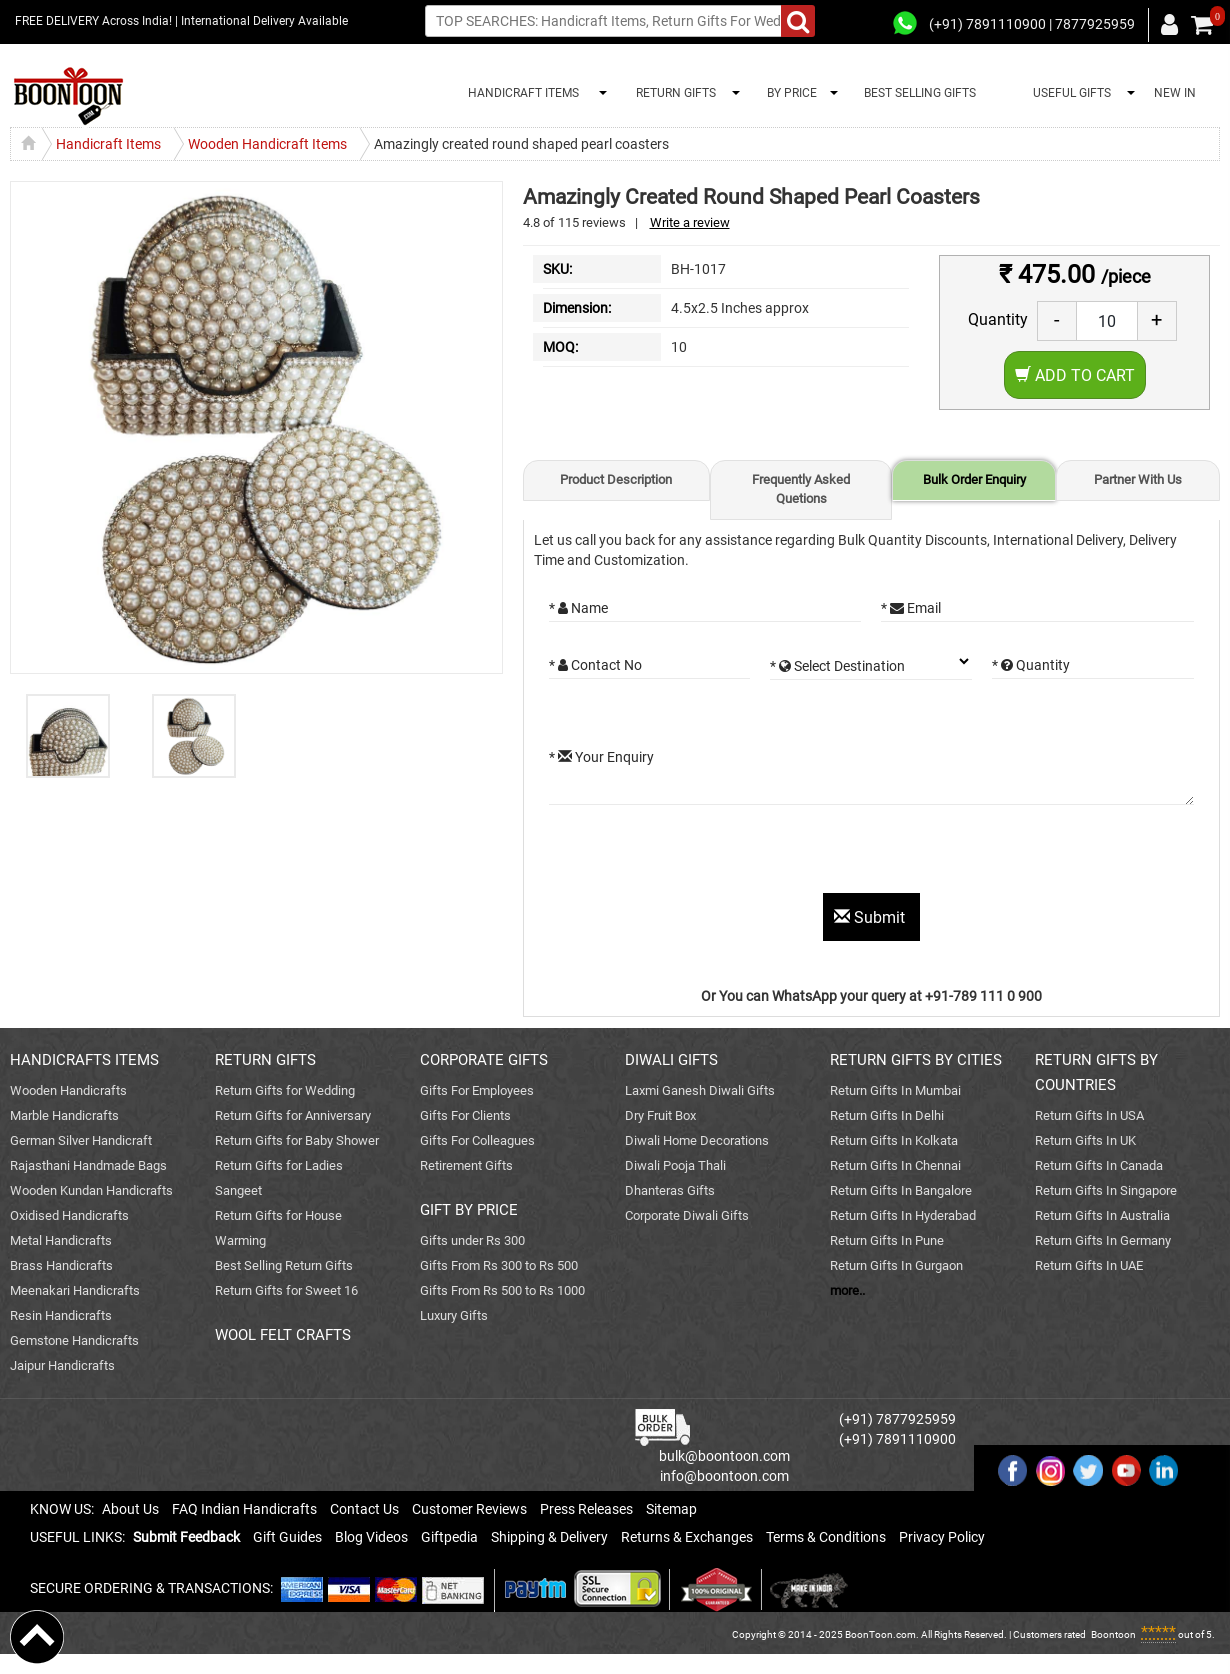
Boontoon (1113, 1634)
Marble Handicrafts (64, 1115)
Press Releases (586, 1509)
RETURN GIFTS (673, 93)
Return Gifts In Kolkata (894, 1140)
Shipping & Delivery (549, 1537)
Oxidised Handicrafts (69, 1215)
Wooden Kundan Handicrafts (91, 1190)
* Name (578, 608)
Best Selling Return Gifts (284, 1265)
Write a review (690, 222)
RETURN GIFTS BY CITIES (916, 1060)
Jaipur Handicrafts (62, 1365)
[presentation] (701, 854)
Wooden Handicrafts (68, 1090)
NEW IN (1175, 93)
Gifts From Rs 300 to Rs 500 (499, 1265)
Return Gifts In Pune (887, 1240)
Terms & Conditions (826, 1537)
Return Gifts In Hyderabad (903, 1215)
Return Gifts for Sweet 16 (286, 1290)
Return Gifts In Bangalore (901, 1190)
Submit (871, 917)
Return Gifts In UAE (1089, 1265)
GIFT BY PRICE (469, 1210)
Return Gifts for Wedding (285, 1090)
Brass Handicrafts (61, 1265)
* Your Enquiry (601, 757)
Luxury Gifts (454, 1315)
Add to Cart (1075, 375)
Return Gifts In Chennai (895, 1165)
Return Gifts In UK (1085, 1140)
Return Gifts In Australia (1102, 1215)
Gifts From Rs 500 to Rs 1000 (502, 1290)
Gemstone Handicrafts (74, 1340)
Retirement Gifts (466, 1165)
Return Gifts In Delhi (887, 1115)
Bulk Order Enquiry (974, 479)
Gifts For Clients (465, 1115)
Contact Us (364, 1509)
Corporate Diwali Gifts (687, 1215)
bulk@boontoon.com (724, 1456)
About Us (130, 1509)
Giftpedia (449, 1537)
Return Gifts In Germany (1103, 1240)
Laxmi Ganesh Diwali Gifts (700, 1090)
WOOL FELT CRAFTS (283, 1335)
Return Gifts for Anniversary (293, 1115)
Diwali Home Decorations (697, 1140)
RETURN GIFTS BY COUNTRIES (1096, 1072)
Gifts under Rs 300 (472, 1240)
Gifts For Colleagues (477, 1140)
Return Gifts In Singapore (1106, 1190)
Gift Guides (287, 1537)
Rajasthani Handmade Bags (88, 1165)
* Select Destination (837, 666)
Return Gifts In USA (1089, 1115)
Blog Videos (371, 1537)
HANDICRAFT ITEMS (520, 93)
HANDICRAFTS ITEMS (84, 1060)
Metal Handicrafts (61, 1240)
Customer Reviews (469, 1509)
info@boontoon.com (724, 1476)
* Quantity (1031, 665)
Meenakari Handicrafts (75, 1290)
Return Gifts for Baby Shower (297, 1140)
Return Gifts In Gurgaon (896, 1265)
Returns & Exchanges (687, 1537)
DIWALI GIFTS (671, 1060)
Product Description (616, 479)
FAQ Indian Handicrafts (244, 1509)
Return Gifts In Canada (1099, 1165)
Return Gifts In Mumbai (895, 1090)
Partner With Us (1138, 479)
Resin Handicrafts (61, 1315)
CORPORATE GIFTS (484, 1060)
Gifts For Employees (477, 1090)
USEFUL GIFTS (1069, 93)
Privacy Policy (942, 1537)
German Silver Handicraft (81, 1140)
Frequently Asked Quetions (801, 489)
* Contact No (595, 665)
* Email (911, 608)
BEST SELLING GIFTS (920, 93)
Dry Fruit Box (660, 1115)
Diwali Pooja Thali (675, 1165)
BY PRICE (789, 93)
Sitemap (671, 1509)
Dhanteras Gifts (670, 1190)
